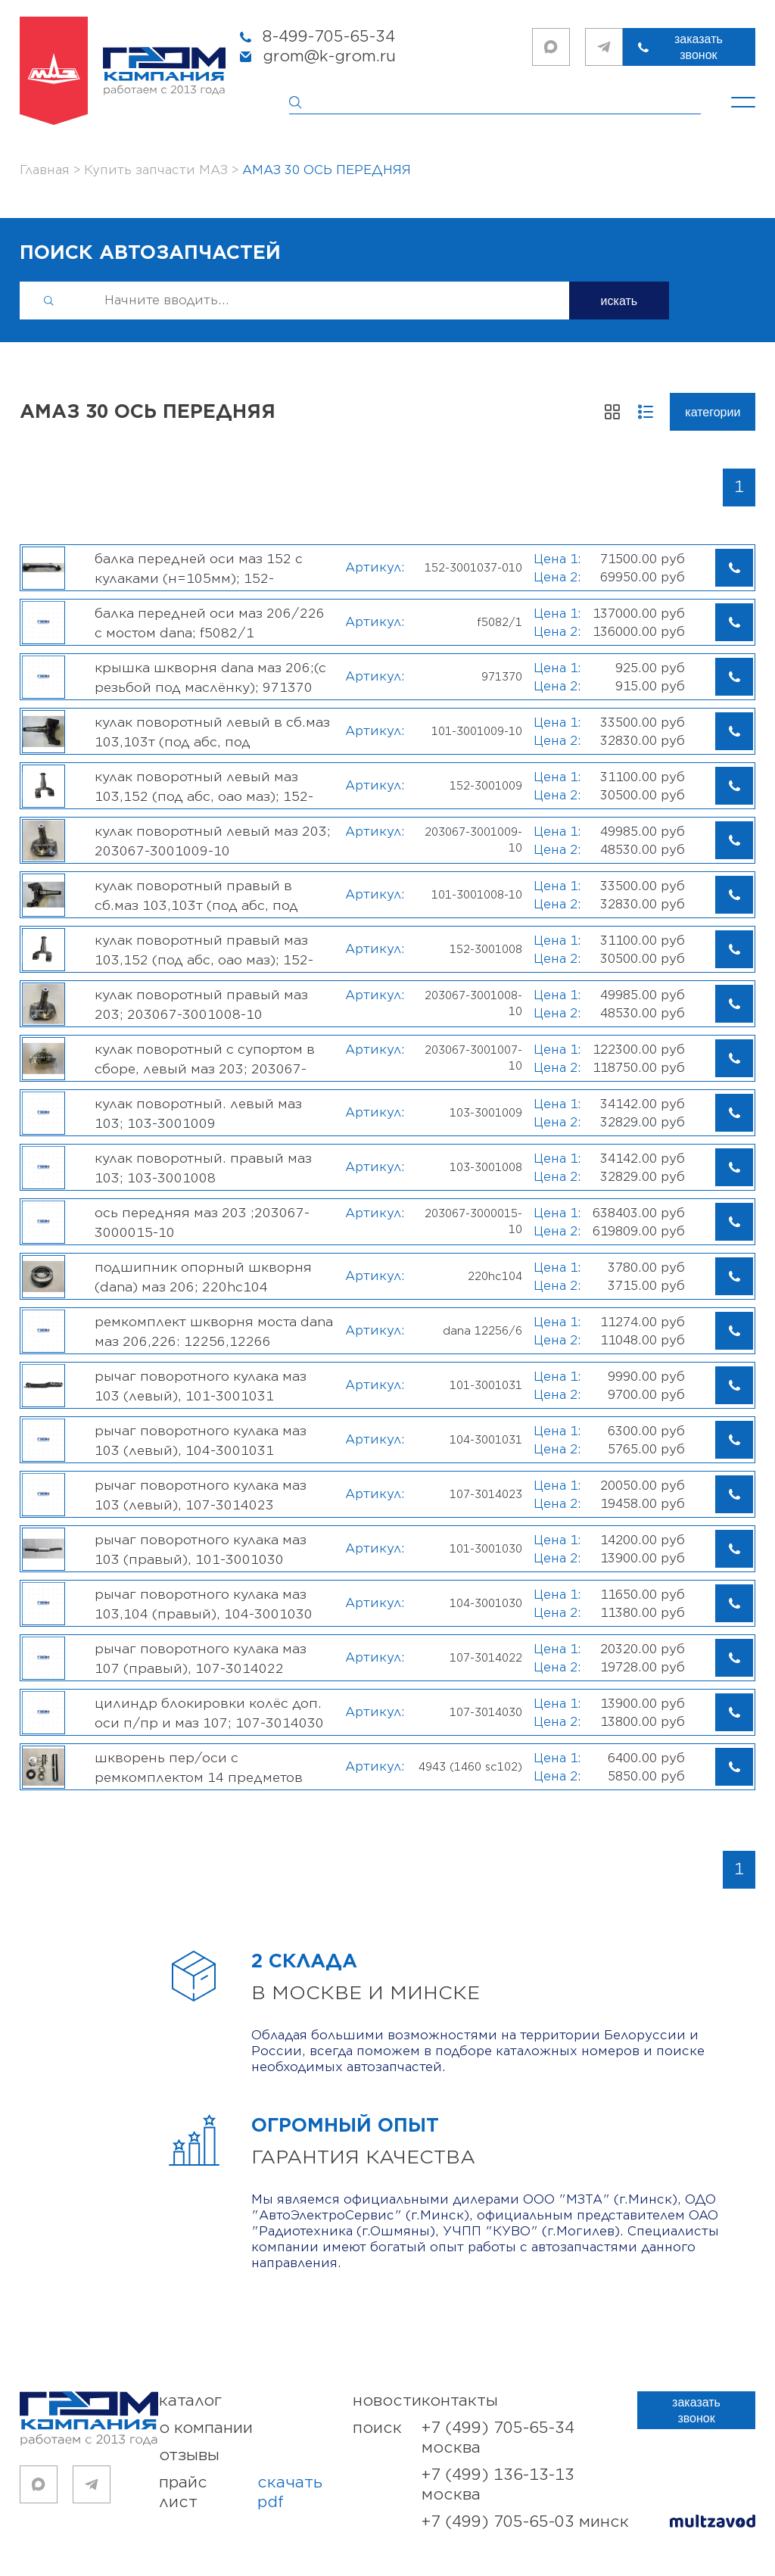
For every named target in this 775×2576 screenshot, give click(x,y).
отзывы (189, 2455)
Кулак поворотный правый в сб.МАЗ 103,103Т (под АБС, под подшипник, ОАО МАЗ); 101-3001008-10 (196, 895)
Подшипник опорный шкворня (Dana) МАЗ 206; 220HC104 (203, 1277)
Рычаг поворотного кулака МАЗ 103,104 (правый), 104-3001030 (204, 1604)
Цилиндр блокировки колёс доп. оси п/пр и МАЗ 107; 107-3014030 (209, 1713)
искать (619, 300)
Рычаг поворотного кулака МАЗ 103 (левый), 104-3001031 (201, 1440)
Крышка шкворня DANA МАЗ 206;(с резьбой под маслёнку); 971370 (210, 677)
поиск (377, 2428)
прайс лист (256, 2492)
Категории (712, 412)
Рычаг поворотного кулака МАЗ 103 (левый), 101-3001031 (201, 1386)
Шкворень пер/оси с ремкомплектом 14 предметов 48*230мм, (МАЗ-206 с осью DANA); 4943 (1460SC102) (210, 1767)
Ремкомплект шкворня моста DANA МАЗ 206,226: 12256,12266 (214, 1331)
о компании (206, 2428)
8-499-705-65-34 (329, 36)
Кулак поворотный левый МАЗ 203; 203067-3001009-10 (213, 841)
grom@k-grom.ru (329, 56)
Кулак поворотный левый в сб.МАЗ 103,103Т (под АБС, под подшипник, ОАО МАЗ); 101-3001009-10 (212, 732)
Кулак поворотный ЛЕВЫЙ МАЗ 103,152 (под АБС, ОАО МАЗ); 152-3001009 (204, 786)
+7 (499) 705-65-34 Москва (498, 2438)
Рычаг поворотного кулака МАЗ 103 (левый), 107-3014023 (201, 1495)
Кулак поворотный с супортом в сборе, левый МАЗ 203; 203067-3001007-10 (205, 1059)
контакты (460, 2400)
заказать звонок (698, 47)
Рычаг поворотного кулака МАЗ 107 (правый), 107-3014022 (201, 1658)
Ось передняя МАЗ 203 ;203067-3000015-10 (202, 1222)
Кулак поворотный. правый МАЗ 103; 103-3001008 (203, 1168)
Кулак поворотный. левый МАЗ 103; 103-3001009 (198, 1113)
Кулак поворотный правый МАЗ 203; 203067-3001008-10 (201, 1004)
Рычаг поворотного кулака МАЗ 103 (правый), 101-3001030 (201, 1549)
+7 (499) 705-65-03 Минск (525, 2521)
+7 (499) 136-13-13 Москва (498, 2484)
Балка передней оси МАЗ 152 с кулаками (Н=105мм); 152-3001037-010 (199, 568)
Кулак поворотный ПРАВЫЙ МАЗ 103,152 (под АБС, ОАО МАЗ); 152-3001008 (204, 950)
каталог (190, 2400)
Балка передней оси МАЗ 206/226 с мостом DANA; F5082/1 (210, 623)
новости (387, 2400)
